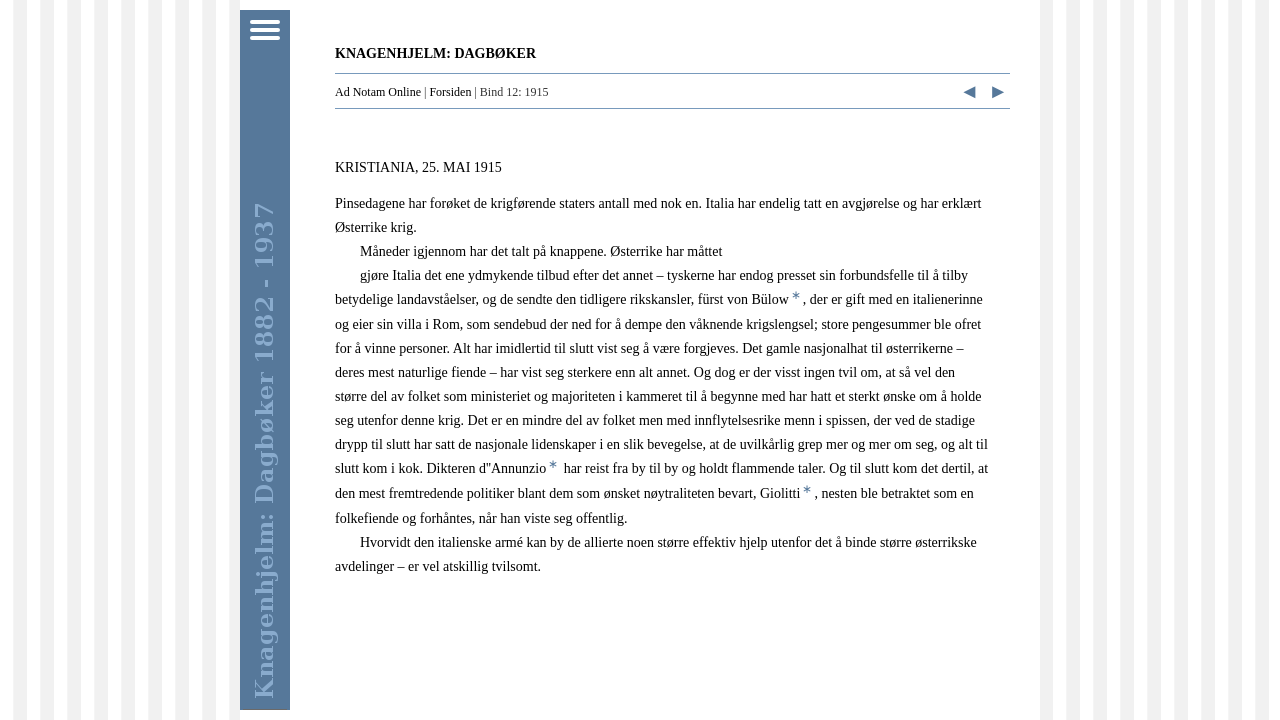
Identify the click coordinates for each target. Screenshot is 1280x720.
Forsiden (450, 92)
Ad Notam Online (378, 92)
